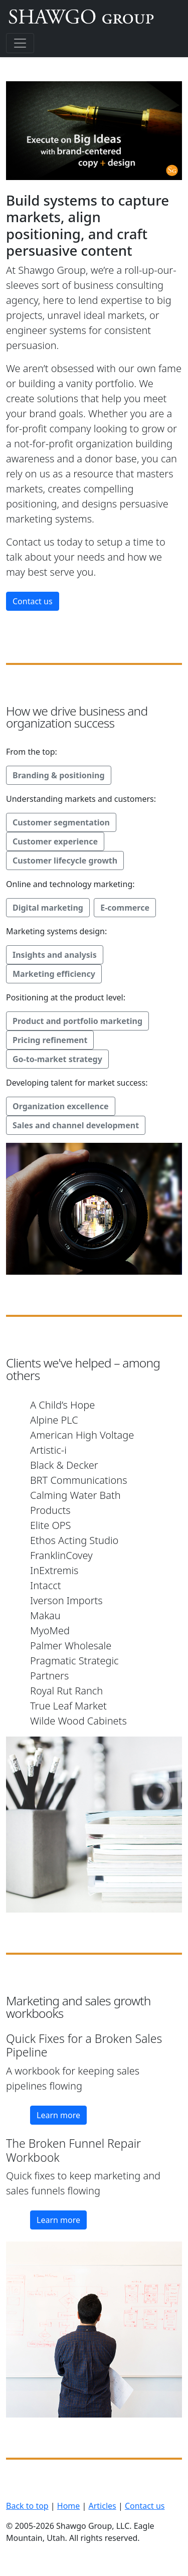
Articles (102, 2505)
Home (68, 2505)
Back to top (27, 2505)
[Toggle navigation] (20, 43)
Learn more (58, 2115)
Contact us (33, 601)
